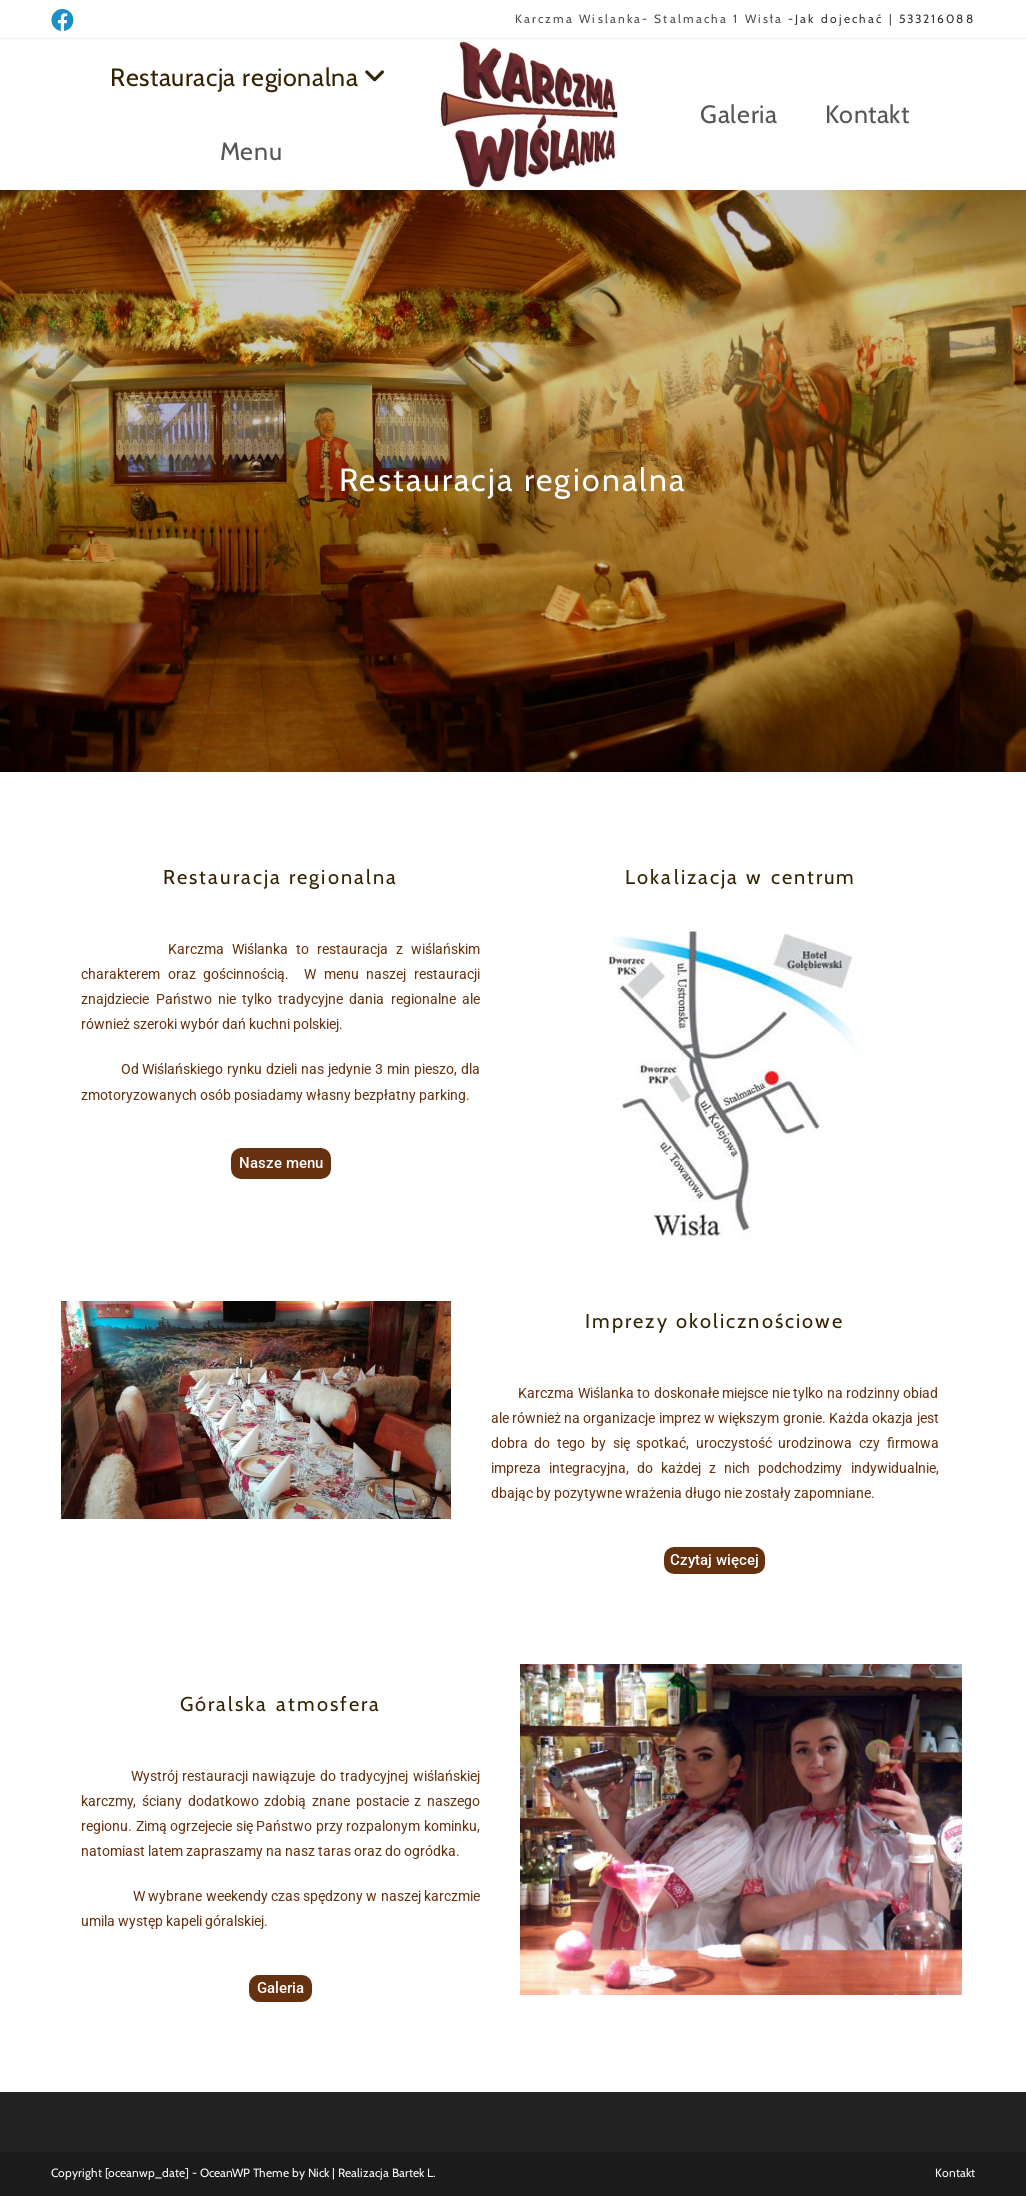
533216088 (937, 18)
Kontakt (955, 2172)
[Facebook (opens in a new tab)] (65, 20)
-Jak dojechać (833, 18)
